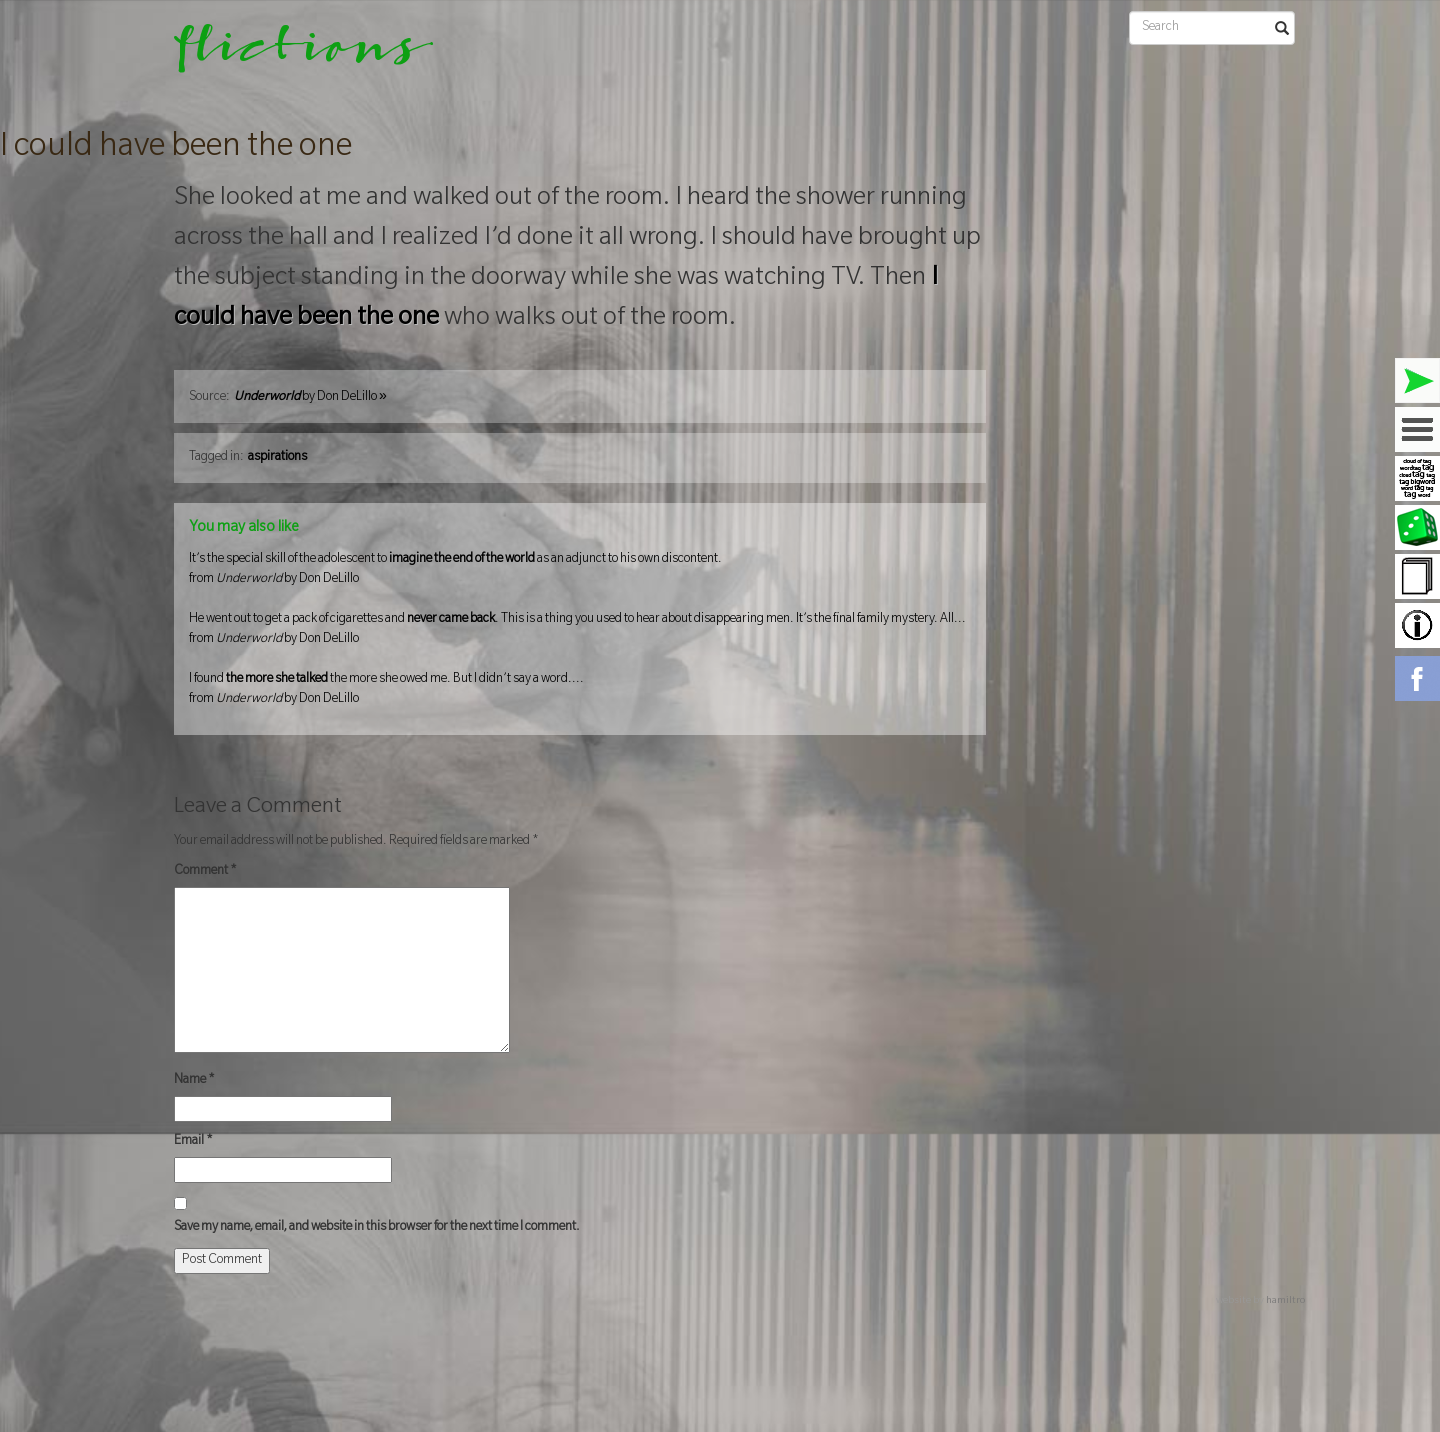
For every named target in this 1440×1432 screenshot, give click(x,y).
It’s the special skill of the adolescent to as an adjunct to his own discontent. (580, 571)
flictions (289, 55)
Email (193, 1142)
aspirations (277, 458)
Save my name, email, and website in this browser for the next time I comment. (377, 1228)
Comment (205, 872)
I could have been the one (176, 149)
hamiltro (1285, 1301)
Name (194, 1081)
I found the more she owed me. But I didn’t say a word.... (580, 691)
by (310, 398)
